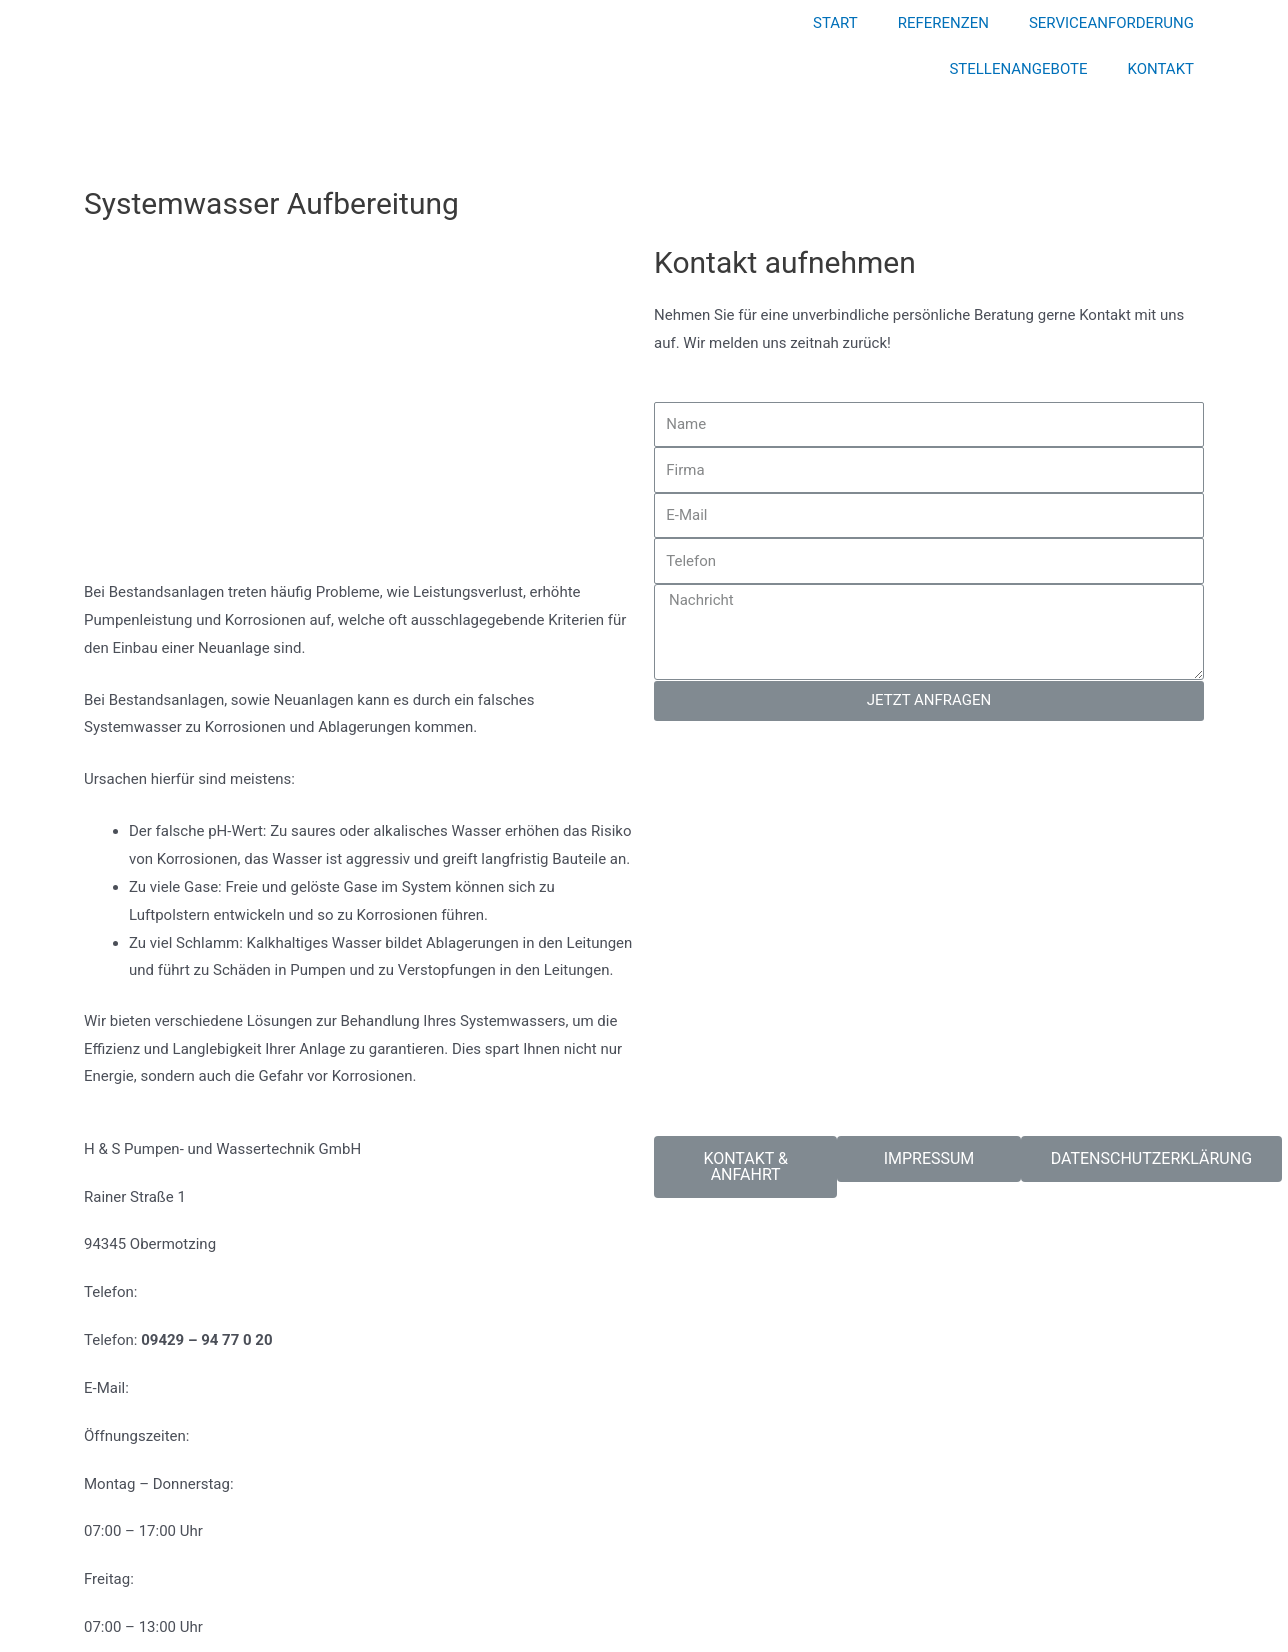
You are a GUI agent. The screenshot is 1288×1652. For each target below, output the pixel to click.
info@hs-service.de (198, 1388)
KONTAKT (1160, 69)
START (835, 23)
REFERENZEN (943, 23)
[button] (745, 1167)
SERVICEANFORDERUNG (1111, 23)
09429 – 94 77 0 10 (206, 1292)
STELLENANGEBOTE (1018, 69)
